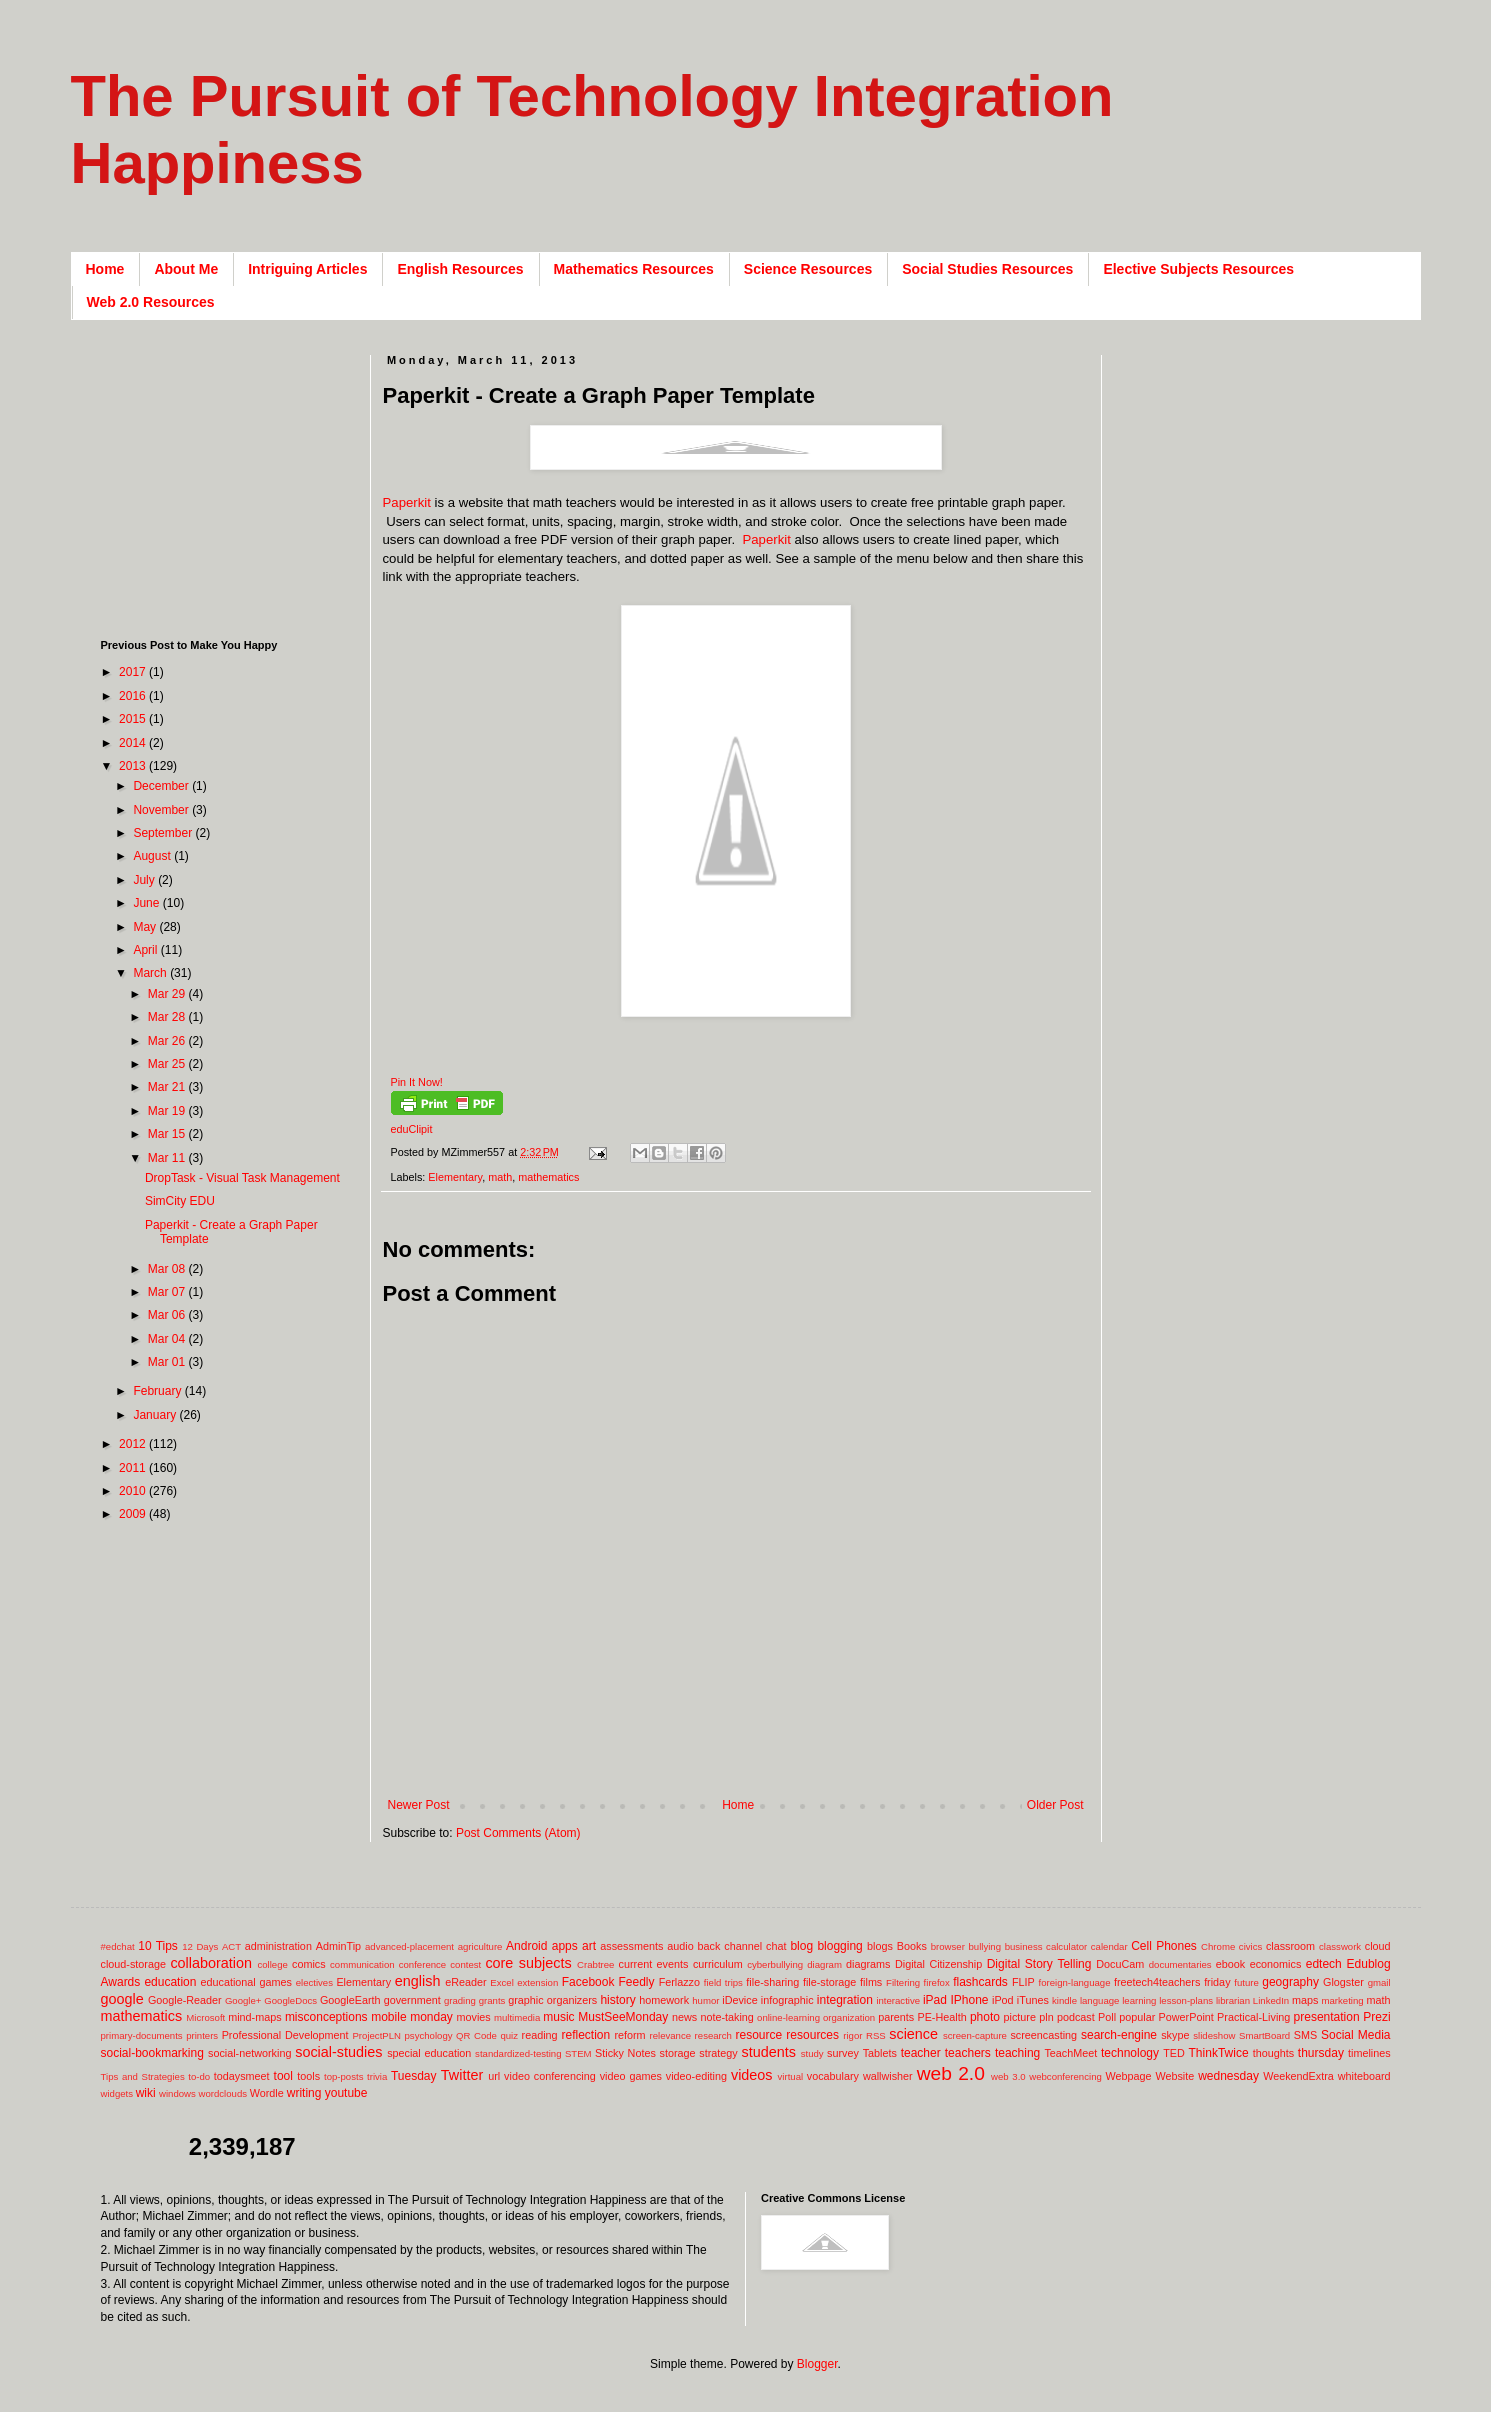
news (684, 2017)
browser (948, 1946)
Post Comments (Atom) (518, 1833)
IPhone (969, 2000)
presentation (1327, 2017)
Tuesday (414, 2076)
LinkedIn (1271, 2000)
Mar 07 (168, 1292)
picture (1020, 2017)
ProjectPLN (376, 2035)
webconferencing (1065, 2076)
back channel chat (742, 1946)
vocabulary (833, 2076)
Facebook (588, 1982)
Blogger (817, 2364)
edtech (1324, 1964)
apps (565, 1946)
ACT (231, 1946)
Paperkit (407, 502)
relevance (670, 2035)
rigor (852, 2035)
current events (654, 1964)
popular (1137, 2017)
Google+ (243, 2000)
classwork (1340, 1946)
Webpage (1128, 2076)
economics (1276, 1964)
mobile (388, 2017)
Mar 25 (168, 1064)
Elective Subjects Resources (1198, 269)
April (146, 950)
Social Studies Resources (987, 269)
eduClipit (412, 1129)
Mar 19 (168, 1111)
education (170, 1982)
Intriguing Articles (307, 269)
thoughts (1273, 2053)
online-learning (788, 2017)
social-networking (249, 2053)
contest (465, 1964)
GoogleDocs (290, 2000)
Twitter (462, 2075)
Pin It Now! (417, 1082)
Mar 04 (168, 1339)
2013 (134, 766)
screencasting (1043, 2035)
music (558, 2017)
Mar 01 (168, 1362)
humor (705, 2000)
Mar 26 (168, 1041)
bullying (984, 1946)
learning (1139, 2000)
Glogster (1343, 1982)
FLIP (1023, 1982)
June (147, 903)
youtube (346, 2093)
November (162, 810)
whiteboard (1364, 2076)
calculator (1066, 1946)
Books (912, 1946)
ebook (1230, 1964)
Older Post (1055, 1805)
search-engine (1119, 2035)
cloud (1378, 1946)
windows (177, 2093)
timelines (1369, 2053)
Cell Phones (1164, 1946)
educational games (246, 1982)
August (153, 856)
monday (431, 2017)
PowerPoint (1186, 2017)
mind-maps (254, 2017)
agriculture (480, 1946)
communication (362, 1964)
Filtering (903, 1982)
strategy (718, 2053)
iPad (935, 2000)
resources (812, 2035)
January (156, 1415)
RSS (876, 2035)
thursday (1321, 2053)
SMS (1305, 2035)
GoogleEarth (350, 2000)
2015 (134, 719)
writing (304, 2093)
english (418, 1981)
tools (308, 2076)
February (158, 1391)
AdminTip (338, 1946)
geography (1290, 1982)
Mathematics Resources (634, 269)
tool (283, 2076)
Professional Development (285, 2035)
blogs (880, 1946)
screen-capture (975, 2035)
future (1246, 1982)
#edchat (118, 1946)
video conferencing (550, 2076)
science (913, 2034)
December (162, 786)
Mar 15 (168, 1134)
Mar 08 (168, 1269)
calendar (1109, 1946)
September (164, 833)
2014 (134, 743)
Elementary (455, 1177)
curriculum (718, 1964)
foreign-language (1075, 1982)
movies (473, 2017)
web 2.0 (951, 2073)
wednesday (1228, 2076)
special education (429, 2053)
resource (758, 2035)
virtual (791, 2076)
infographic (787, 2000)
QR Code (476, 2035)
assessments (631, 1946)
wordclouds (223, 2093)
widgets (117, 2093)
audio (680, 1946)
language (1099, 2000)
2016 (134, 696)
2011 (134, 1468)
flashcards (980, 1982)
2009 (134, 1514)
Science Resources (808, 269)
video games (631, 2076)
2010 (134, 1491)
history (617, 2000)
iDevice (739, 2000)
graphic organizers (552, 2000)
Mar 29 (168, 994)
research (713, 2035)
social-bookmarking (152, 2053)
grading (460, 2000)
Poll (1107, 2017)
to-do (199, 2076)
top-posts (343, 2076)
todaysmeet (242, 2076)
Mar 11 (168, 1158)
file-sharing (772, 1982)
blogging (839, 1946)
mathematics (548, 1177)
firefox (937, 1982)
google (122, 1999)
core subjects (528, 1963)
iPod (1003, 2000)
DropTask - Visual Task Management (242, 1178)
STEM (578, 2053)
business (1024, 1946)
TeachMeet (1070, 2053)
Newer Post (419, 1805)
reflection (585, 2035)
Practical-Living (1253, 2017)
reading (540, 2035)
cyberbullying (775, 1964)
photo (985, 2017)
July (145, 880)
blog (801, 1946)
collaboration (211, 1963)
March (151, 973)
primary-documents (142, 2035)
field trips (723, 1982)
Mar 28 (168, 1017)
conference (422, 1964)
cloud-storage (133, 1964)
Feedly (637, 1982)
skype (1175, 2035)
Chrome (1218, 1946)
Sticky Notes (625, 2053)
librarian (1233, 2000)
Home (105, 269)
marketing (1343, 2000)
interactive (898, 2000)
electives (314, 1982)
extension (537, 1982)
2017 (134, 672)
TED (1174, 2053)
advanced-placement (409, 1946)
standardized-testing (518, 2053)
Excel (501, 1982)
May (146, 927)
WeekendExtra (1298, 2076)
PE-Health (941, 2017)
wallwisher (888, 2076)
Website (1174, 2076)
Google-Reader (185, 2000)
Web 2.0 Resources (151, 302)
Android (526, 1946)
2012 (134, 1444)
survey (843, 2053)
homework (664, 2000)
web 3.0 (1008, 2076)
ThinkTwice (1219, 2053)
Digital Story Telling (1039, 1964)
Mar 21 (168, 1087)
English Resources (460, 269)
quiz (509, 2035)
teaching (1017, 2053)
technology (1130, 2053)
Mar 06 (168, 1315)
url (494, 2076)
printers (202, 2035)
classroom (1290, 1946)
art (589, 1946)
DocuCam (1120, 1964)
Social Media (1356, 2035)
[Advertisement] (747, 1765)
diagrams (868, 1964)
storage (678, 2053)
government (412, 2000)
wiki (146, 2093)
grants (492, 2000)
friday (1217, 1982)
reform (629, 2035)
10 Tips (158, 1946)
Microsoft (205, 2017)
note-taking (726, 2017)
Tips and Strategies (143, 2076)
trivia (377, 2076)
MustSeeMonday (623, 2017)
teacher (921, 2053)
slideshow (1214, 2035)
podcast (1076, 2017)
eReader (465, 1982)
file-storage (829, 1982)
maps (1305, 2000)
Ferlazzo (679, 1982)
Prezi (1376, 2017)
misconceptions (326, 2017)
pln (1046, 2017)
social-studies (338, 2052)
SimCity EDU (180, 1201)
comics (309, 1964)
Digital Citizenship (938, 1964)
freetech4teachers (1157, 1982)
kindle (1064, 2000)
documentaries (1180, 1964)
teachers (968, 2053)
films (871, 1982)
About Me (186, 269)
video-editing (696, 2076)
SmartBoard (1264, 2035)
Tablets (880, 2053)
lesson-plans (1186, 2000)
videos (752, 2075)
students (769, 2052)
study (812, 2053)
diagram (824, 1964)
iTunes (1033, 2000)
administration (278, 1946)
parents (896, 2017)
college (272, 1964)
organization (849, 2017)
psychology (429, 2035)
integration (845, 2000)
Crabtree (595, 1964)
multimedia (517, 2017)
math (500, 1177)
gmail (1379, 1982)
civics (1250, 1946)
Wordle (267, 2093)
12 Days (200, 1946)
